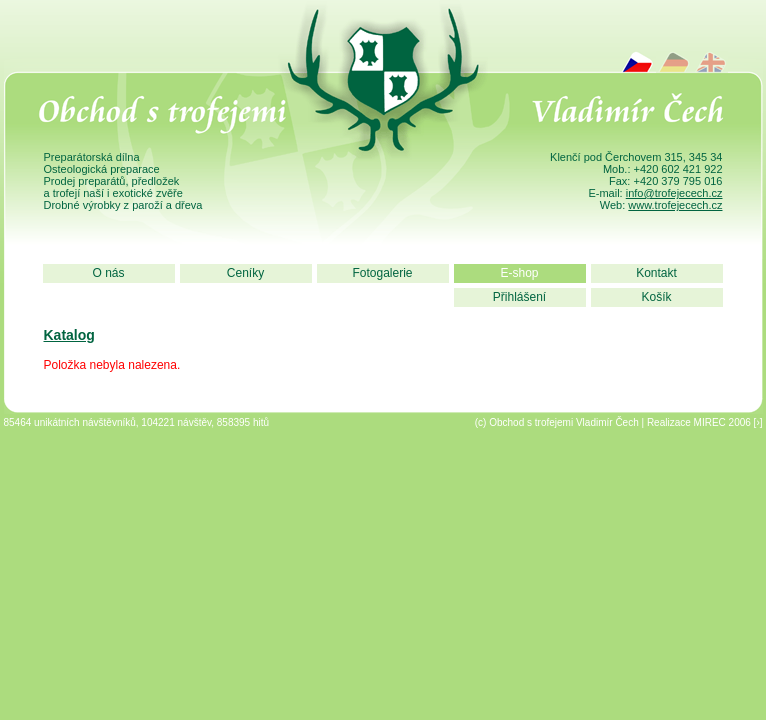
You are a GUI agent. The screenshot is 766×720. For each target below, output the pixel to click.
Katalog (69, 335)
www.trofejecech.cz (675, 205)
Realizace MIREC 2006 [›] (705, 422)
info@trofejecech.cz (674, 193)
